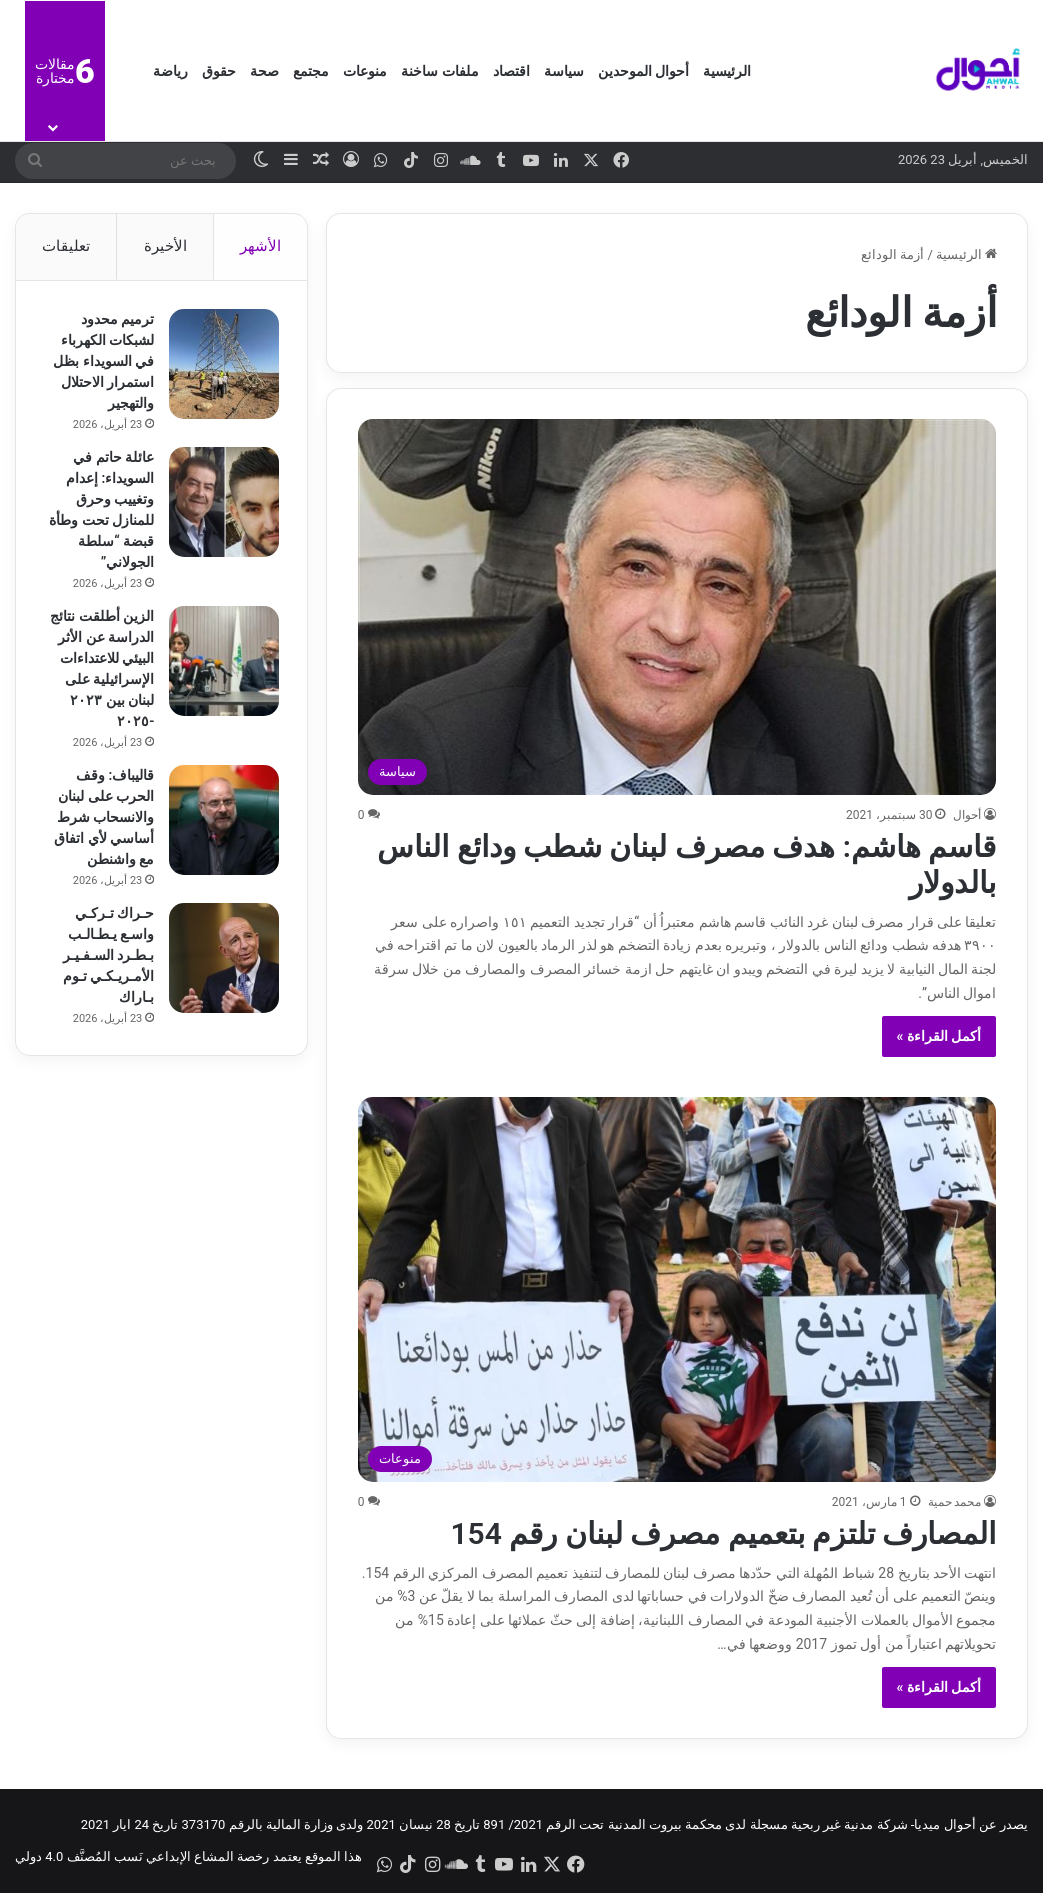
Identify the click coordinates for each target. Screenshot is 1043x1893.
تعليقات (66, 246)
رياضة (170, 71)
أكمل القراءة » (939, 1036)
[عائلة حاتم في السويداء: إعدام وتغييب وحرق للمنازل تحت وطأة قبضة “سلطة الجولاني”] (222, 504)
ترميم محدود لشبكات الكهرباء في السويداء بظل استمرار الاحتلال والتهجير (101, 363)
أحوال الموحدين (643, 71)
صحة (264, 71)
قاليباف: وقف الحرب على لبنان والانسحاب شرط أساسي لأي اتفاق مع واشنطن (102, 819)
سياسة (564, 71)
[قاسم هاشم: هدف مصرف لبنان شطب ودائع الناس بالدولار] (677, 606)
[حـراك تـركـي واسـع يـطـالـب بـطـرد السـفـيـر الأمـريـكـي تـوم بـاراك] (222, 960)
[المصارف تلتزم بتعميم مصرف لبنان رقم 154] (677, 1289)
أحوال (967, 815)
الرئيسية (727, 71)
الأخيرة (165, 246)
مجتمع (311, 71)
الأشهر (260, 246)
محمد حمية (955, 1502)
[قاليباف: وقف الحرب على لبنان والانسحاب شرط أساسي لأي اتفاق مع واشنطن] (222, 822)
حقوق (219, 71)
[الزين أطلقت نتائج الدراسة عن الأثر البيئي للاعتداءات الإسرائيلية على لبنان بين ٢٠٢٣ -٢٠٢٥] (222, 663)
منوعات (365, 71)
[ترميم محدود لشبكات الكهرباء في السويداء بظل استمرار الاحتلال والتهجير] (222, 366)
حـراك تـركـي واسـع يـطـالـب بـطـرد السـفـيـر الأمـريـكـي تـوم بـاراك (106, 957)
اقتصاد (511, 71)
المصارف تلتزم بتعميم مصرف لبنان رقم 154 (723, 1533)
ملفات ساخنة (439, 71)
